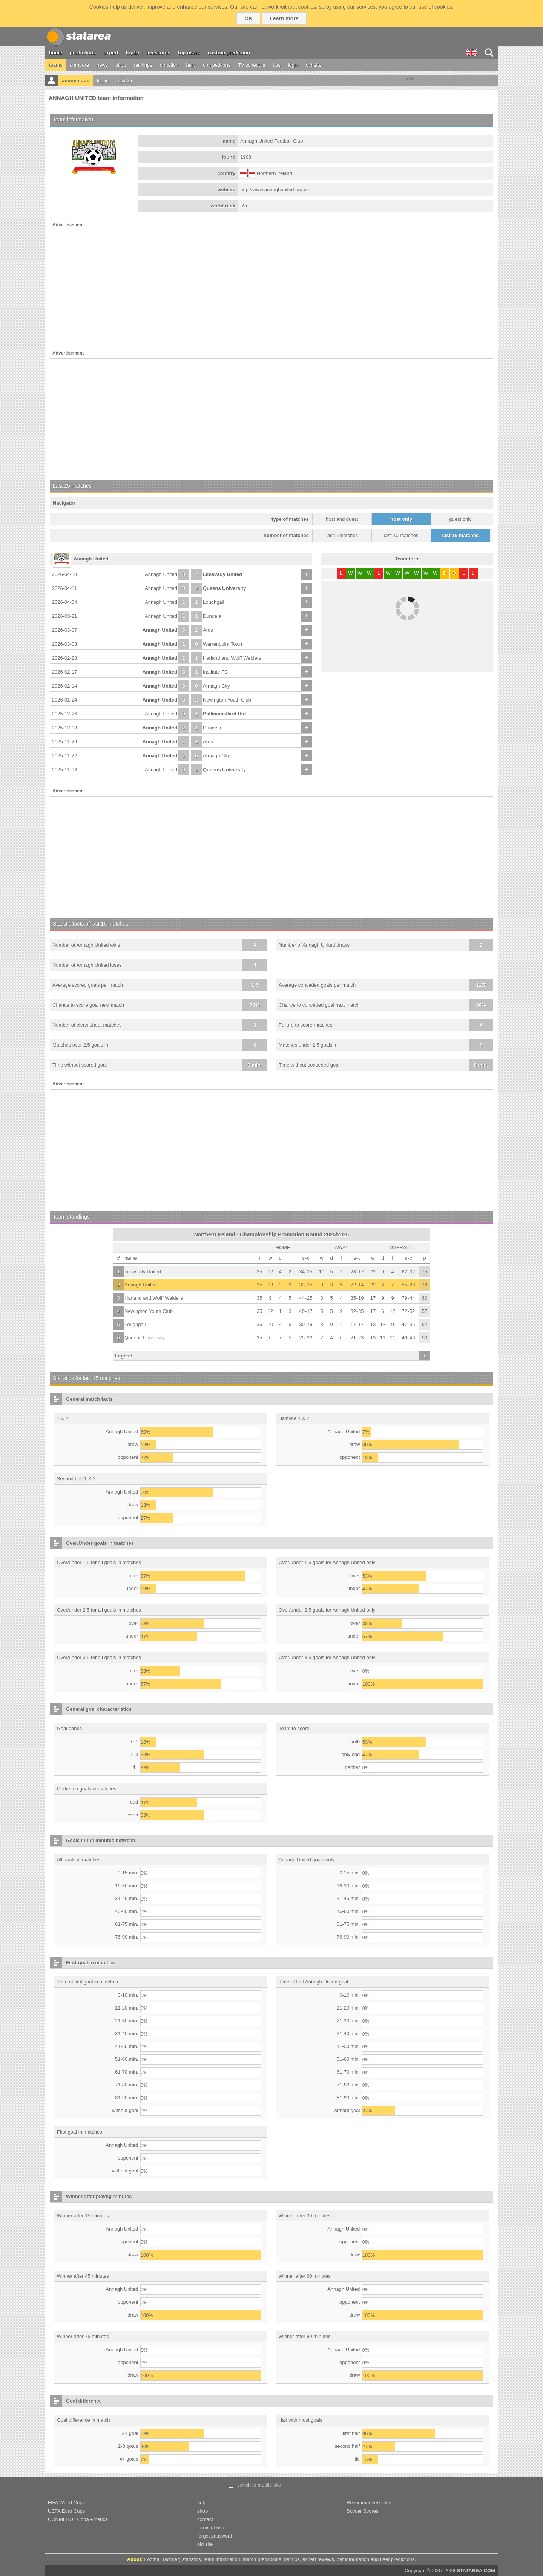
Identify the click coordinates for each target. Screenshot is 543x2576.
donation (169, 65)
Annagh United (161, 574)
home (55, 52)
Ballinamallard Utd (224, 714)
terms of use (210, 2527)
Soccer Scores (363, 2511)
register (124, 80)
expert (111, 52)
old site (313, 65)
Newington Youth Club (227, 700)
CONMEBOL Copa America (78, 2519)
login (293, 65)
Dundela (212, 616)
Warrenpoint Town (222, 644)
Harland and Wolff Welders (232, 658)
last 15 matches (460, 535)
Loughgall (213, 602)
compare (79, 65)
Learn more (284, 18)
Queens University (224, 588)
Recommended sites (369, 2502)
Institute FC (215, 672)
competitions (216, 65)
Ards (208, 630)
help (191, 65)
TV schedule (251, 65)
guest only (460, 519)
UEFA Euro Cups (66, 2511)
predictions (83, 52)
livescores (158, 52)
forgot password (214, 2536)
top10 (132, 52)
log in (103, 80)
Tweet (409, 79)
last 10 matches (401, 535)
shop (120, 65)
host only (401, 519)
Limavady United (222, 574)
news (102, 65)
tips (276, 65)
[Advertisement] (271, 287)
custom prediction (229, 52)
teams (55, 65)
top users (189, 52)
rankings (143, 65)
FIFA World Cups (66, 2502)
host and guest (342, 519)
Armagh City (216, 686)
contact (205, 2519)
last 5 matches (342, 535)
